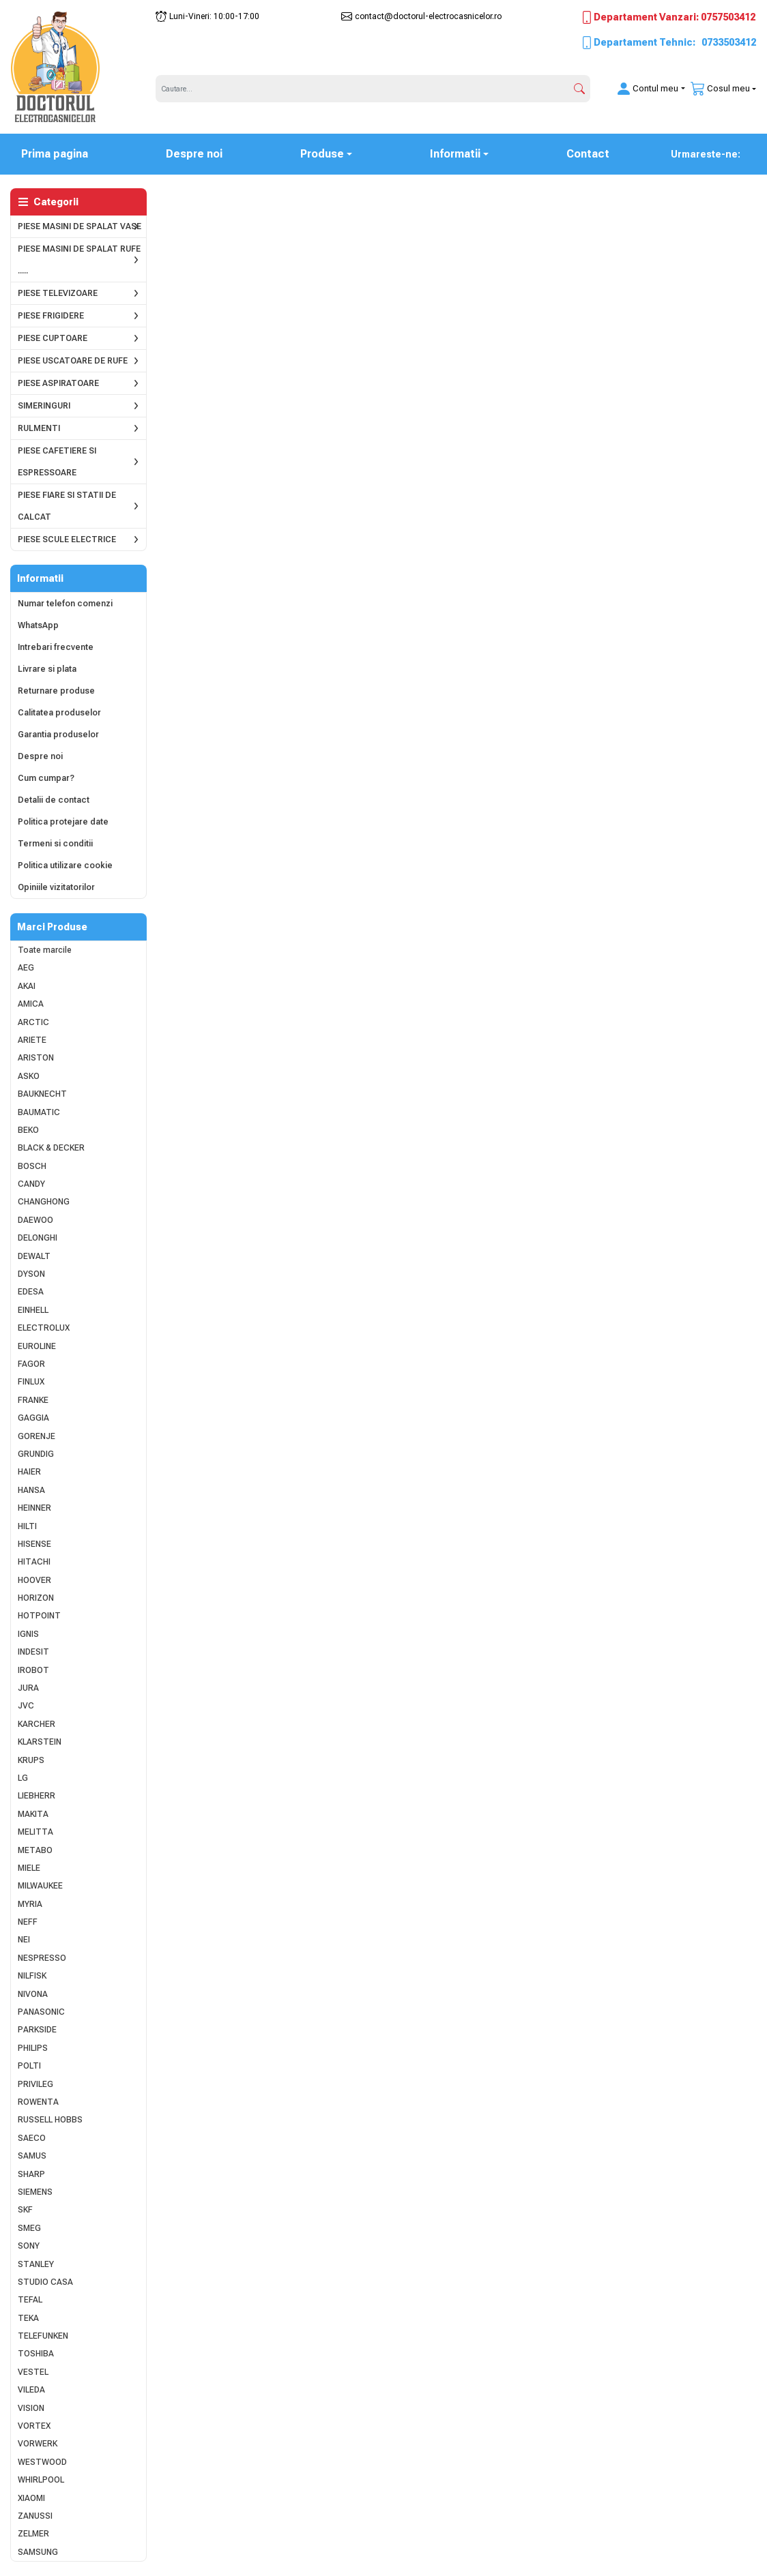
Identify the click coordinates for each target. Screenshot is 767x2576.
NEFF (28, 1922)
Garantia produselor (58, 734)
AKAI (26, 986)
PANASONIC (41, 2012)
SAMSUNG (38, 2552)
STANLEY (36, 2264)
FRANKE (33, 1400)
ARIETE (32, 1040)
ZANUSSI (35, 2516)
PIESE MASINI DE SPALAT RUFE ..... (79, 260)
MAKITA (33, 1814)
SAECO (32, 2138)
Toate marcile (45, 950)
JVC (26, 1706)
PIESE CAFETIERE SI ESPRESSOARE (57, 461)
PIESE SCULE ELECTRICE (67, 539)
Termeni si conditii (55, 843)
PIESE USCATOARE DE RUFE (73, 361)
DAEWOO (35, 1220)
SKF (25, 2210)
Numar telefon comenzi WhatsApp (65, 614)
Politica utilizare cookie (65, 865)
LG (23, 1778)
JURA (28, 1688)
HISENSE (34, 1544)
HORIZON (36, 1598)
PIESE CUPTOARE (52, 338)
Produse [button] (322, 153)
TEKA (28, 2318)
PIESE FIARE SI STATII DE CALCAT (67, 506)
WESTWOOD (42, 2462)
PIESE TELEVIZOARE (58, 293)
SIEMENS (35, 2192)
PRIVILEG (35, 2084)
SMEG (29, 2228)
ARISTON (36, 1058)
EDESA (31, 1292)
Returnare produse (56, 691)
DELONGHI (37, 1238)
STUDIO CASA (45, 2282)
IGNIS (28, 1634)
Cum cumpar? (46, 778)
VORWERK (37, 2443)
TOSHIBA (36, 2353)
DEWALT (34, 1256)
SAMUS (32, 2156)
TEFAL (30, 2300)
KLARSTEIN (39, 1742)
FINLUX (31, 1382)
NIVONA (33, 1994)
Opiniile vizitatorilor (56, 887)
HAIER (29, 1472)
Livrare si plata (47, 669)
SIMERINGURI (44, 406)
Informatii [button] (455, 153)
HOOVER (34, 1580)
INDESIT (33, 1652)
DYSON (31, 1274)
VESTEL (33, 2372)
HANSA (31, 1490)
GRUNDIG (36, 1454)
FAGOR (31, 1364)
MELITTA (35, 1832)
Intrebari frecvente (55, 647)
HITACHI (34, 1562)
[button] (642, 88)
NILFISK (32, 1976)
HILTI (27, 1526)
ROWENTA (38, 2102)
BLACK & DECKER (51, 1148)
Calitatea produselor (59, 712)
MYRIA (30, 1904)
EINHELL (33, 1310)
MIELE (29, 1868)
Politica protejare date (63, 822)
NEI (24, 1939)
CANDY (31, 1184)
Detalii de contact (53, 800)
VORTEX (34, 2426)
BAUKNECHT (42, 1094)
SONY (29, 2246)
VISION (31, 2408)
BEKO (28, 1130)
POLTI (29, 2066)
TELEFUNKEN (43, 2336)
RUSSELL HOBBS (50, 2120)
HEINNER (34, 1508)
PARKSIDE (37, 2029)
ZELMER (33, 2533)
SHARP (31, 2174)
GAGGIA (33, 1418)
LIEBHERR (36, 1796)
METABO (35, 1850)
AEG (26, 968)
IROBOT (33, 1670)
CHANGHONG (44, 1201)
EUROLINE (37, 1346)
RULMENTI (39, 428)
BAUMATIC (39, 1112)
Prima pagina (62, 152)
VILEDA (31, 2390)
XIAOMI (31, 2498)
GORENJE (36, 1436)
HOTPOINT (39, 1615)
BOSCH (32, 1166)
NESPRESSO (42, 1958)
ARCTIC (33, 1022)
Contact (587, 153)
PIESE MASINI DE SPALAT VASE (79, 226)
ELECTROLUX (44, 1328)
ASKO (29, 1076)
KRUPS (31, 1760)
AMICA (31, 1004)
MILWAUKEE (40, 1886)
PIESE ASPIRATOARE (58, 383)
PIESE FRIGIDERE (51, 316)
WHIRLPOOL (41, 2480)
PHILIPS (33, 2048)
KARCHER (36, 1724)
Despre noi (194, 153)
